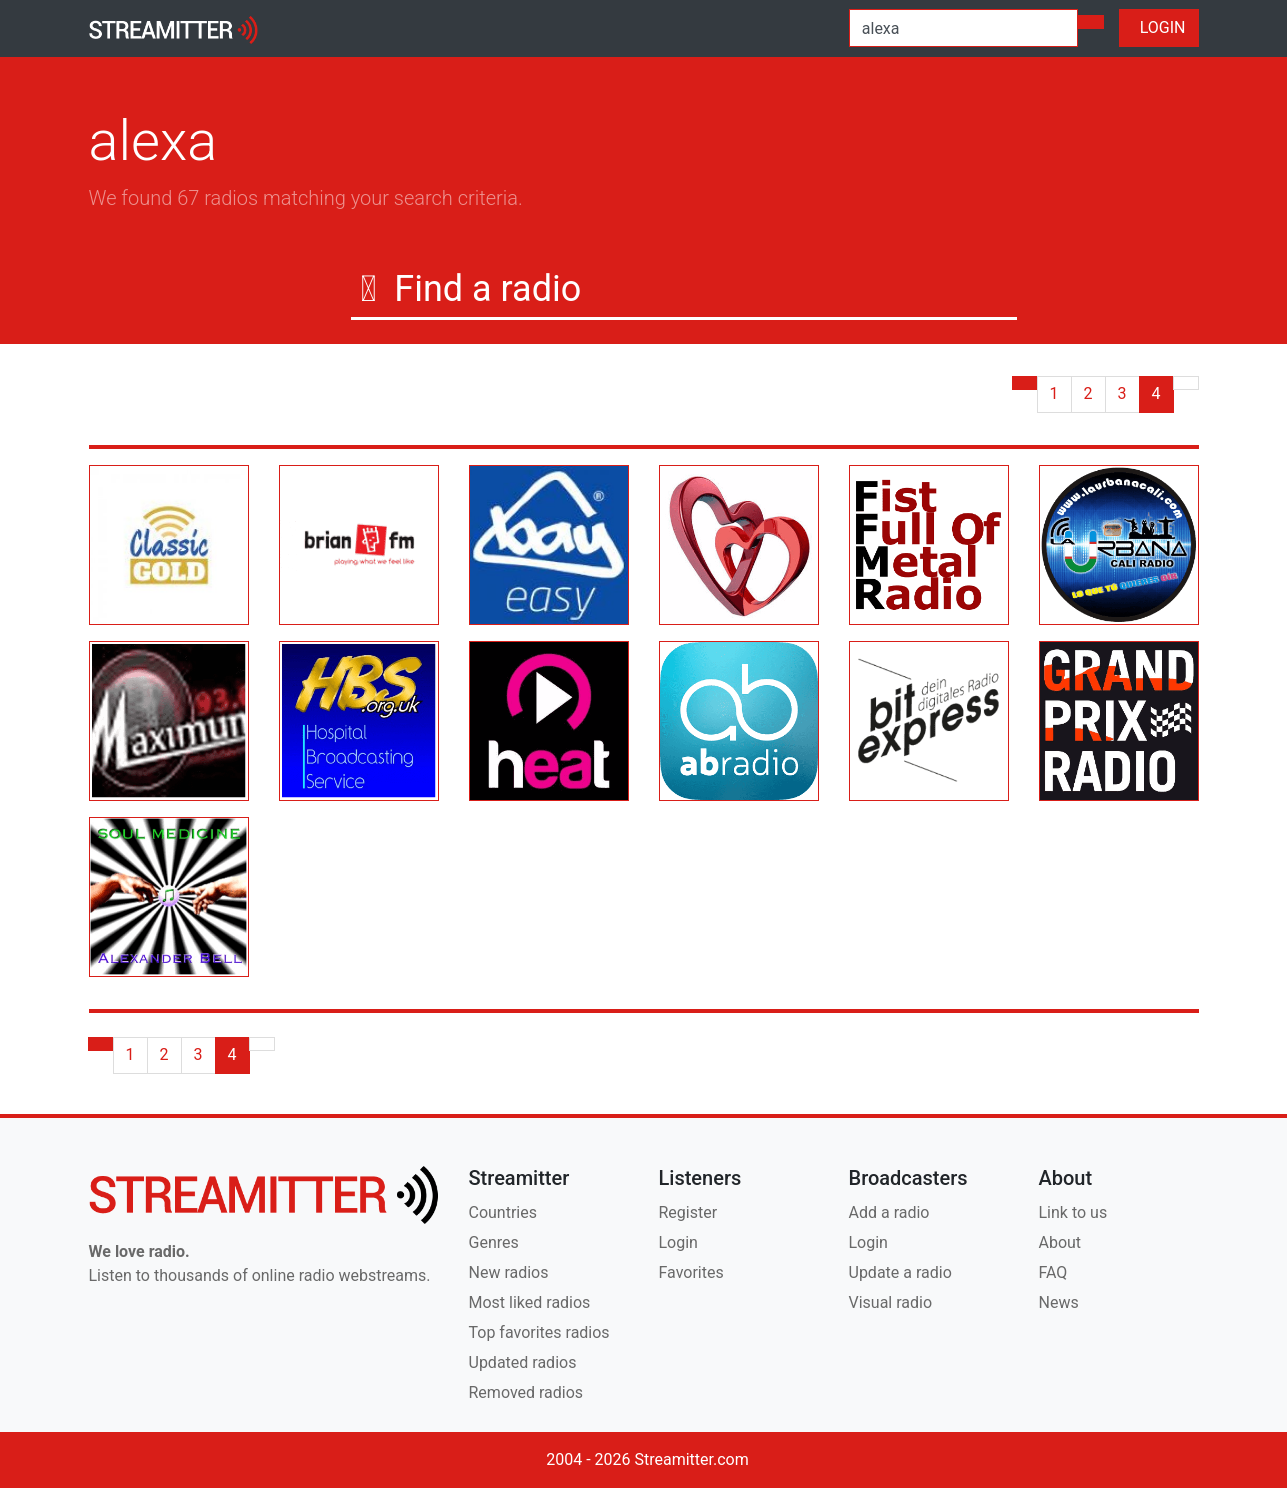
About (1060, 1242)
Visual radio (891, 1302)
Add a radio (889, 1212)
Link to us (1073, 1212)
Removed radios (526, 1392)
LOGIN (1159, 27)
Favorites (691, 1272)
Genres (494, 1242)
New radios (509, 1272)
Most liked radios (530, 1302)
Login (678, 1242)
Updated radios (523, 1362)
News (1059, 1302)
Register (688, 1212)
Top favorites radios (539, 1332)
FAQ (1053, 1272)
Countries (503, 1212)
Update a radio (900, 1272)
